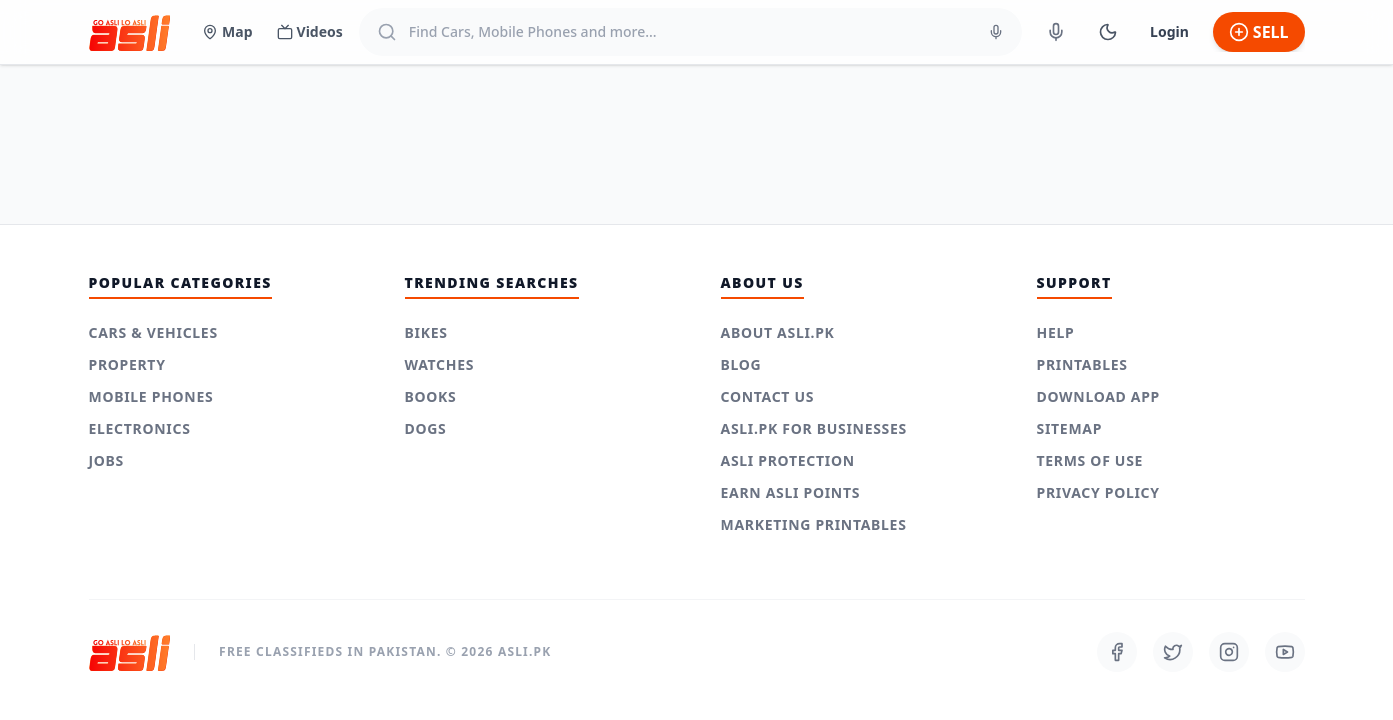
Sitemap (1070, 428)
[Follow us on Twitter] (1173, 652)
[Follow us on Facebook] (1117, 652)
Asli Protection (788, 460)
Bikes (426, 332)
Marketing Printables (814, 524)
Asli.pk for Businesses (814, 428)
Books (431, 396)
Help (1056, 332)
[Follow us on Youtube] (1285, 652)
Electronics (140, 428)
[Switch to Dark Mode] (1108, 32)
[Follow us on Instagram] (1229, 652)
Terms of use (1090, 460)
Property (127, 364)
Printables (1082, 364)
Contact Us (768, 396)
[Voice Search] (996, 32)
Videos (310, 31)
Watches (440, 364)
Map (227, 31)
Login (1169, 31)
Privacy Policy (1098, 492)
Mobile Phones (151, 396)
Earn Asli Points (791, 492)
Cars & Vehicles (153, 332)
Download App (1099, 396)
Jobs (107, 460)
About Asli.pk (778, 332)
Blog (741, 364)
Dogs (426, 428)
